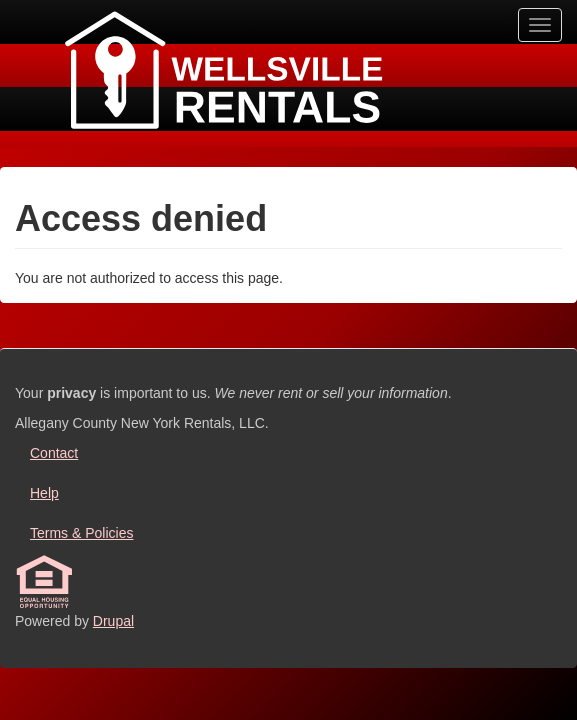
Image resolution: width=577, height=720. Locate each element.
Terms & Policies (81, 533)
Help (44, 493)
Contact (54, 453)
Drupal (113, 621)
